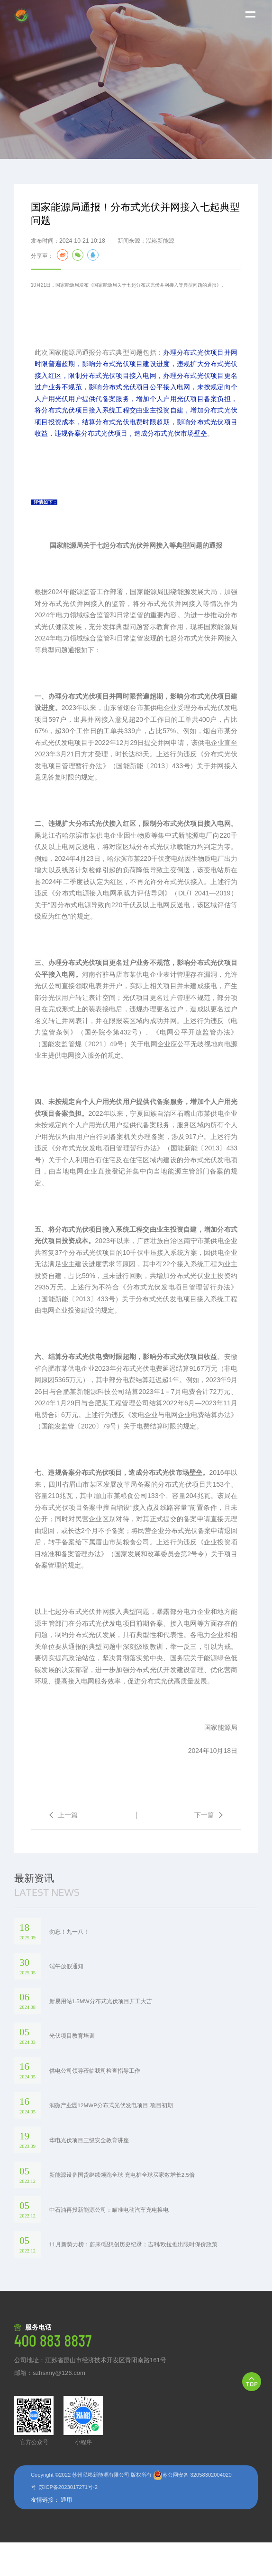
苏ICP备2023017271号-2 (68, 2521)
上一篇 (63, 1848)
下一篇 (209, 1848)
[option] (136, 79)
